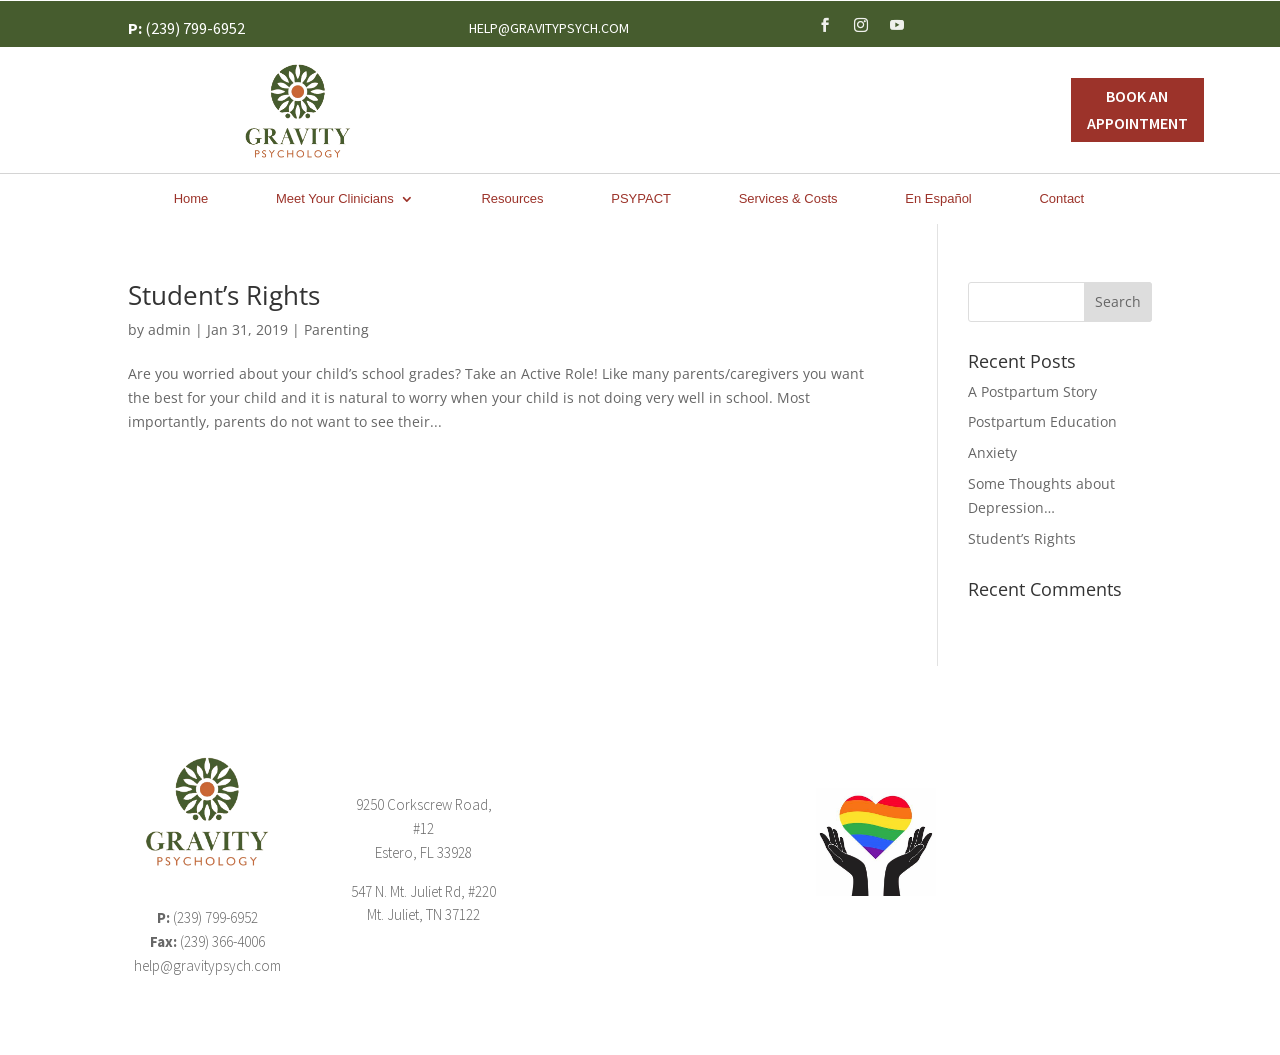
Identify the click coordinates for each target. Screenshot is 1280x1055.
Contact (1061, 199)
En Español (938, 199)
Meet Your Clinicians (335, 199)
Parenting (336, 329)
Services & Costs (788, 199)
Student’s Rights (224, 295)
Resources (512, 199)
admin (169, 329)
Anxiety (992, 452)
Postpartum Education (1042, 421)
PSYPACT (641, 199)
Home (191, 199)
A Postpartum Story (1032, 391)
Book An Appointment (1137, 109)
